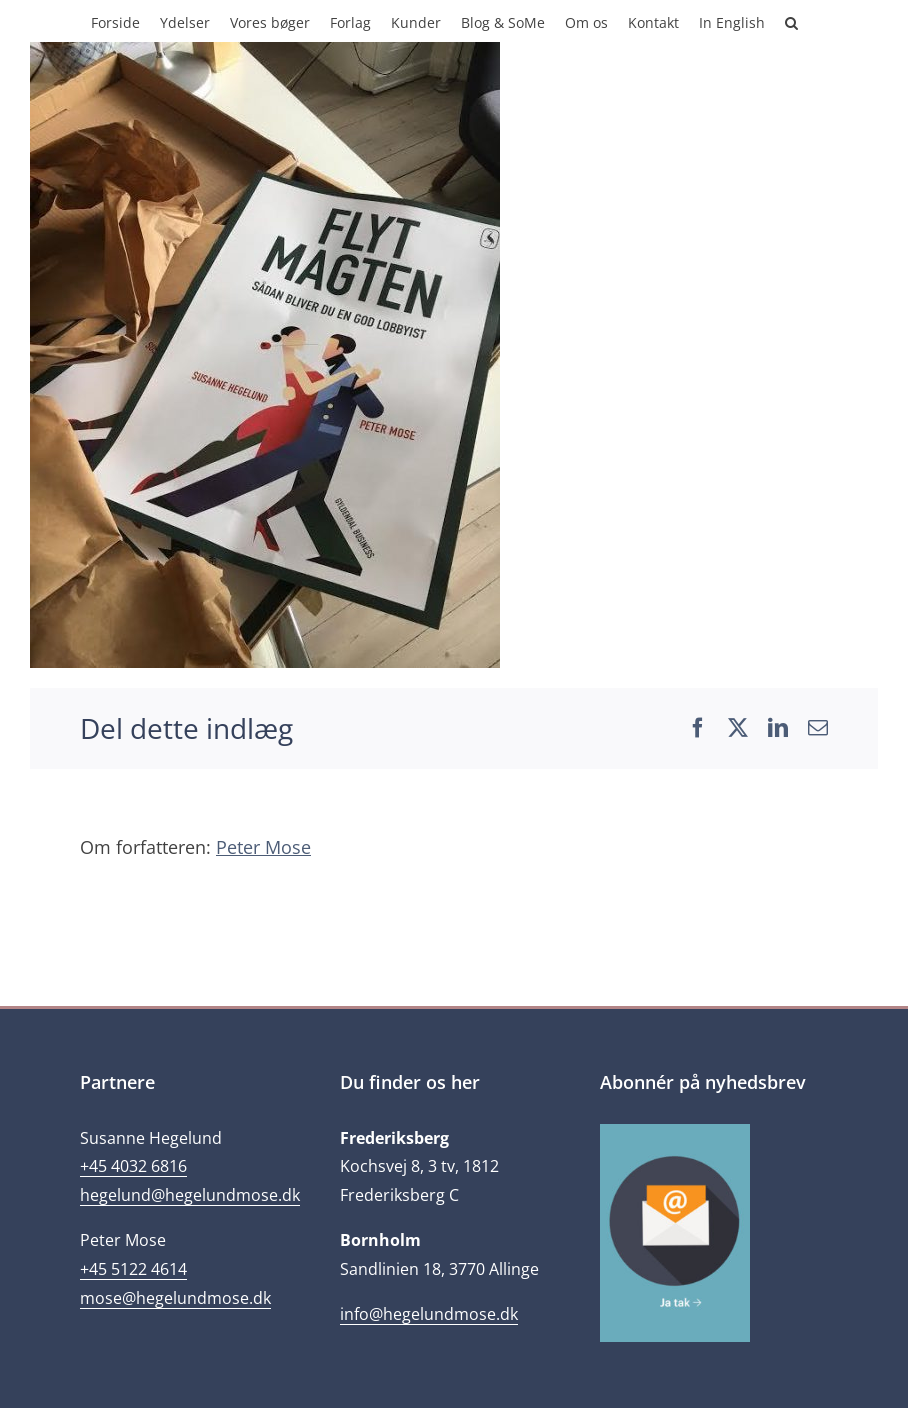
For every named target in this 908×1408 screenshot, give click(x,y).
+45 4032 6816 (133, 1166)
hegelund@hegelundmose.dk (190, 1195)
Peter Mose (263, 847)
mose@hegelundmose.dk (175, 1298)
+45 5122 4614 (133, 1269)
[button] (791, 21)
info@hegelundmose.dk (429, 1314)
